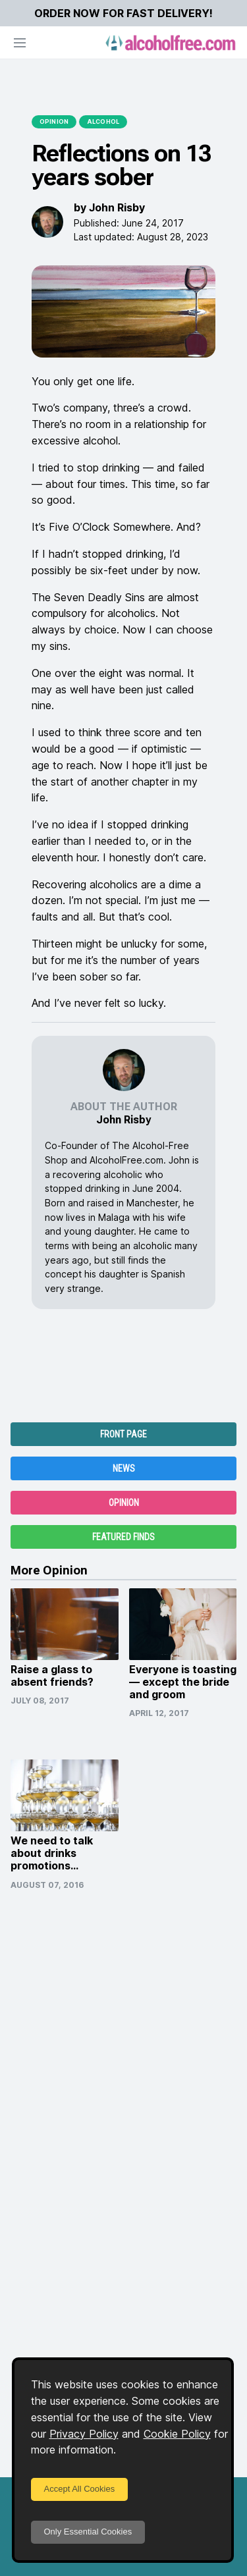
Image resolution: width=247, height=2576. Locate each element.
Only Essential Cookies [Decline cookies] (88, 2531)
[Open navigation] (20, 43)
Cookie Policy (177, 2433)
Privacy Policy (84, 2433)
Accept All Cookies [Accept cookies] (79, 2489)
